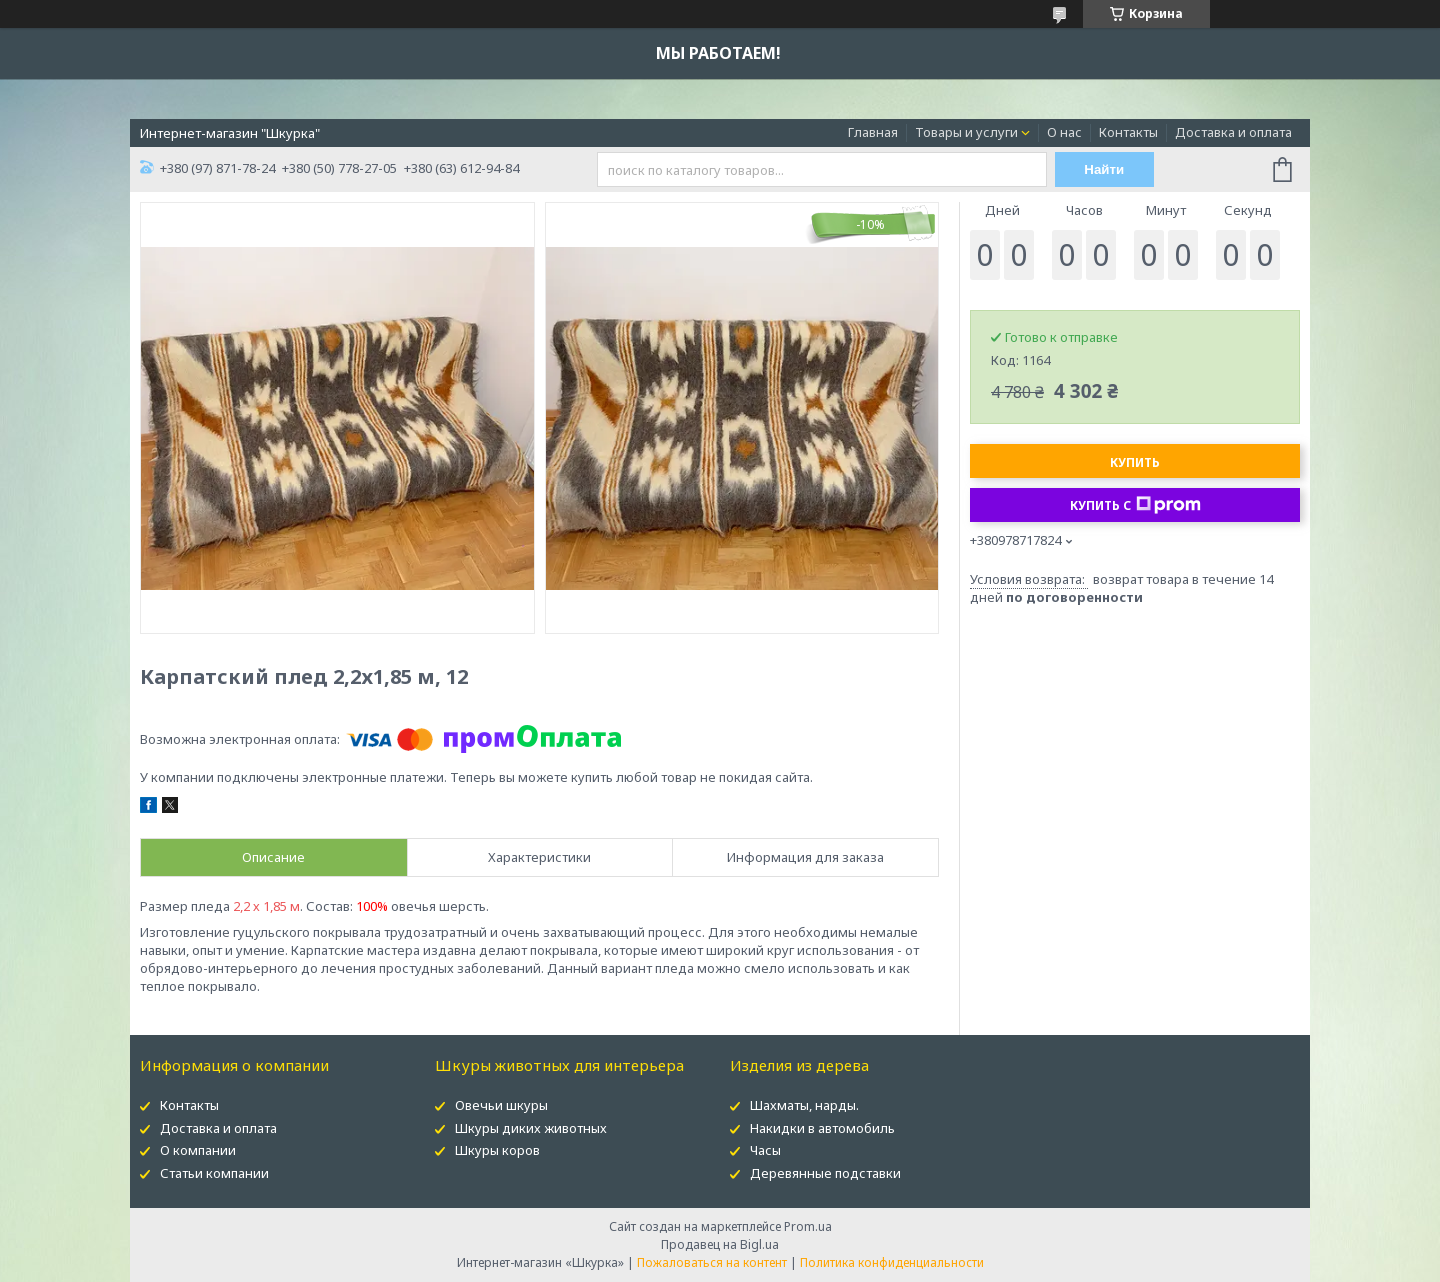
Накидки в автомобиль (822, 1128)
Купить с (1135, 505)
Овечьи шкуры (501, 1105)
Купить (1135, 462)
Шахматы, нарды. (804, 1105)
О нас (1064, 132)
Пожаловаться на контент (712, 1262)
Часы (765, 1150)
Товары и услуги (966, 132)
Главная (873, 132)
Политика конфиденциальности (892, 1262)
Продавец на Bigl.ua (720, 1244)
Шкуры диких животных (531, 1128)
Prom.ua (808, 1226)
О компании (198, 1150)
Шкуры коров (497, 1150)
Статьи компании (214, 1173)
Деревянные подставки (825, 1173)
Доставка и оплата (1233, 132)
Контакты (1128, 132)
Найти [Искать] (1104, 169)
